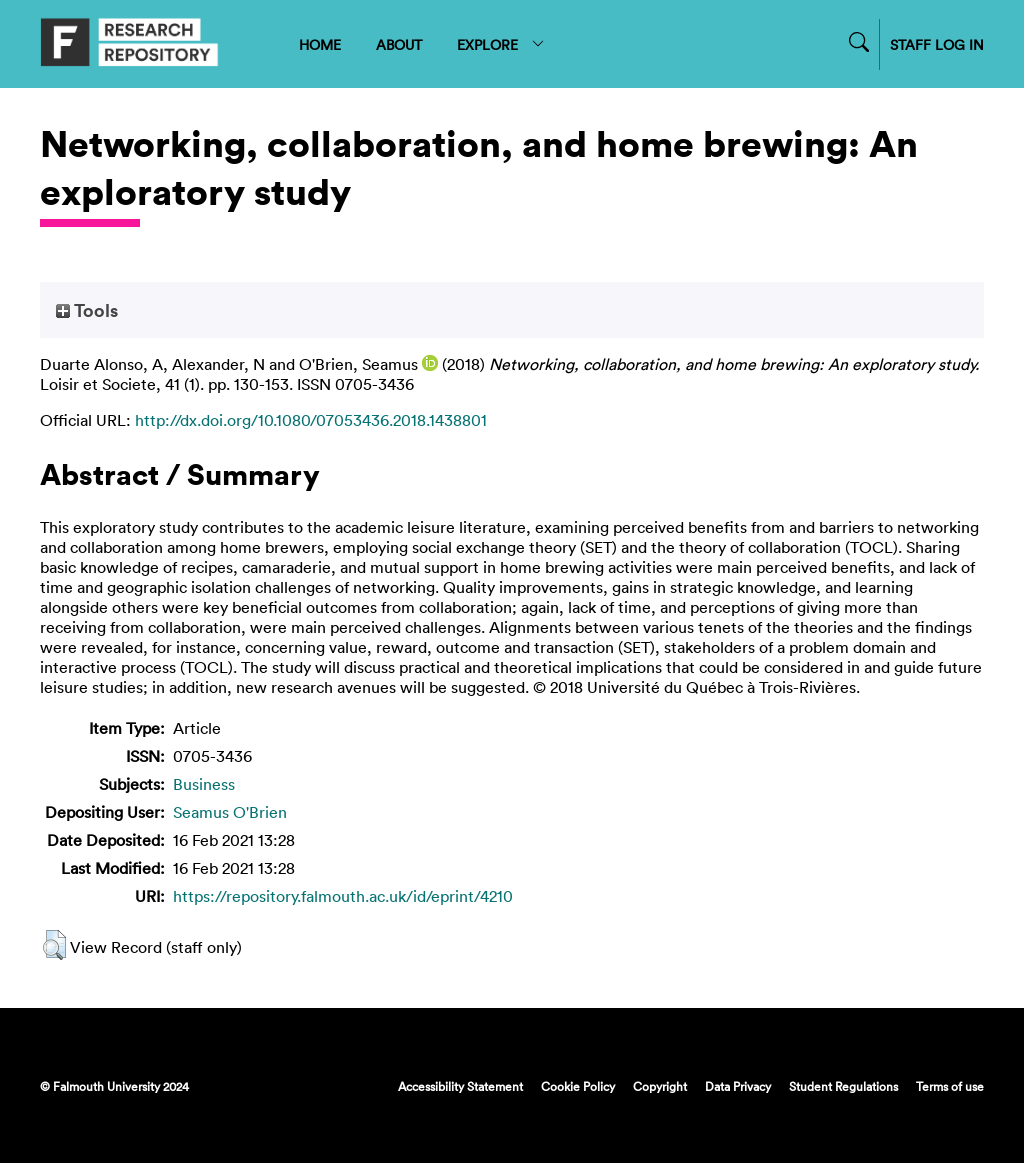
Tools (87, 310)
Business (204, 784)
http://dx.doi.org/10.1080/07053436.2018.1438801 (311, 420)
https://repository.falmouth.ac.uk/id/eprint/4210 (343, 896)
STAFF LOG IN (937, 44)
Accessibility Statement (460, 1086)
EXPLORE (501, 44)
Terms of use (950, 1086)
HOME (320, 44)
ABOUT (399, 44)
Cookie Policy (578, 1086)
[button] (54, 945)
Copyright (660, 1086)
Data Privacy (738, 1086)
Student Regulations (843, 1086)
